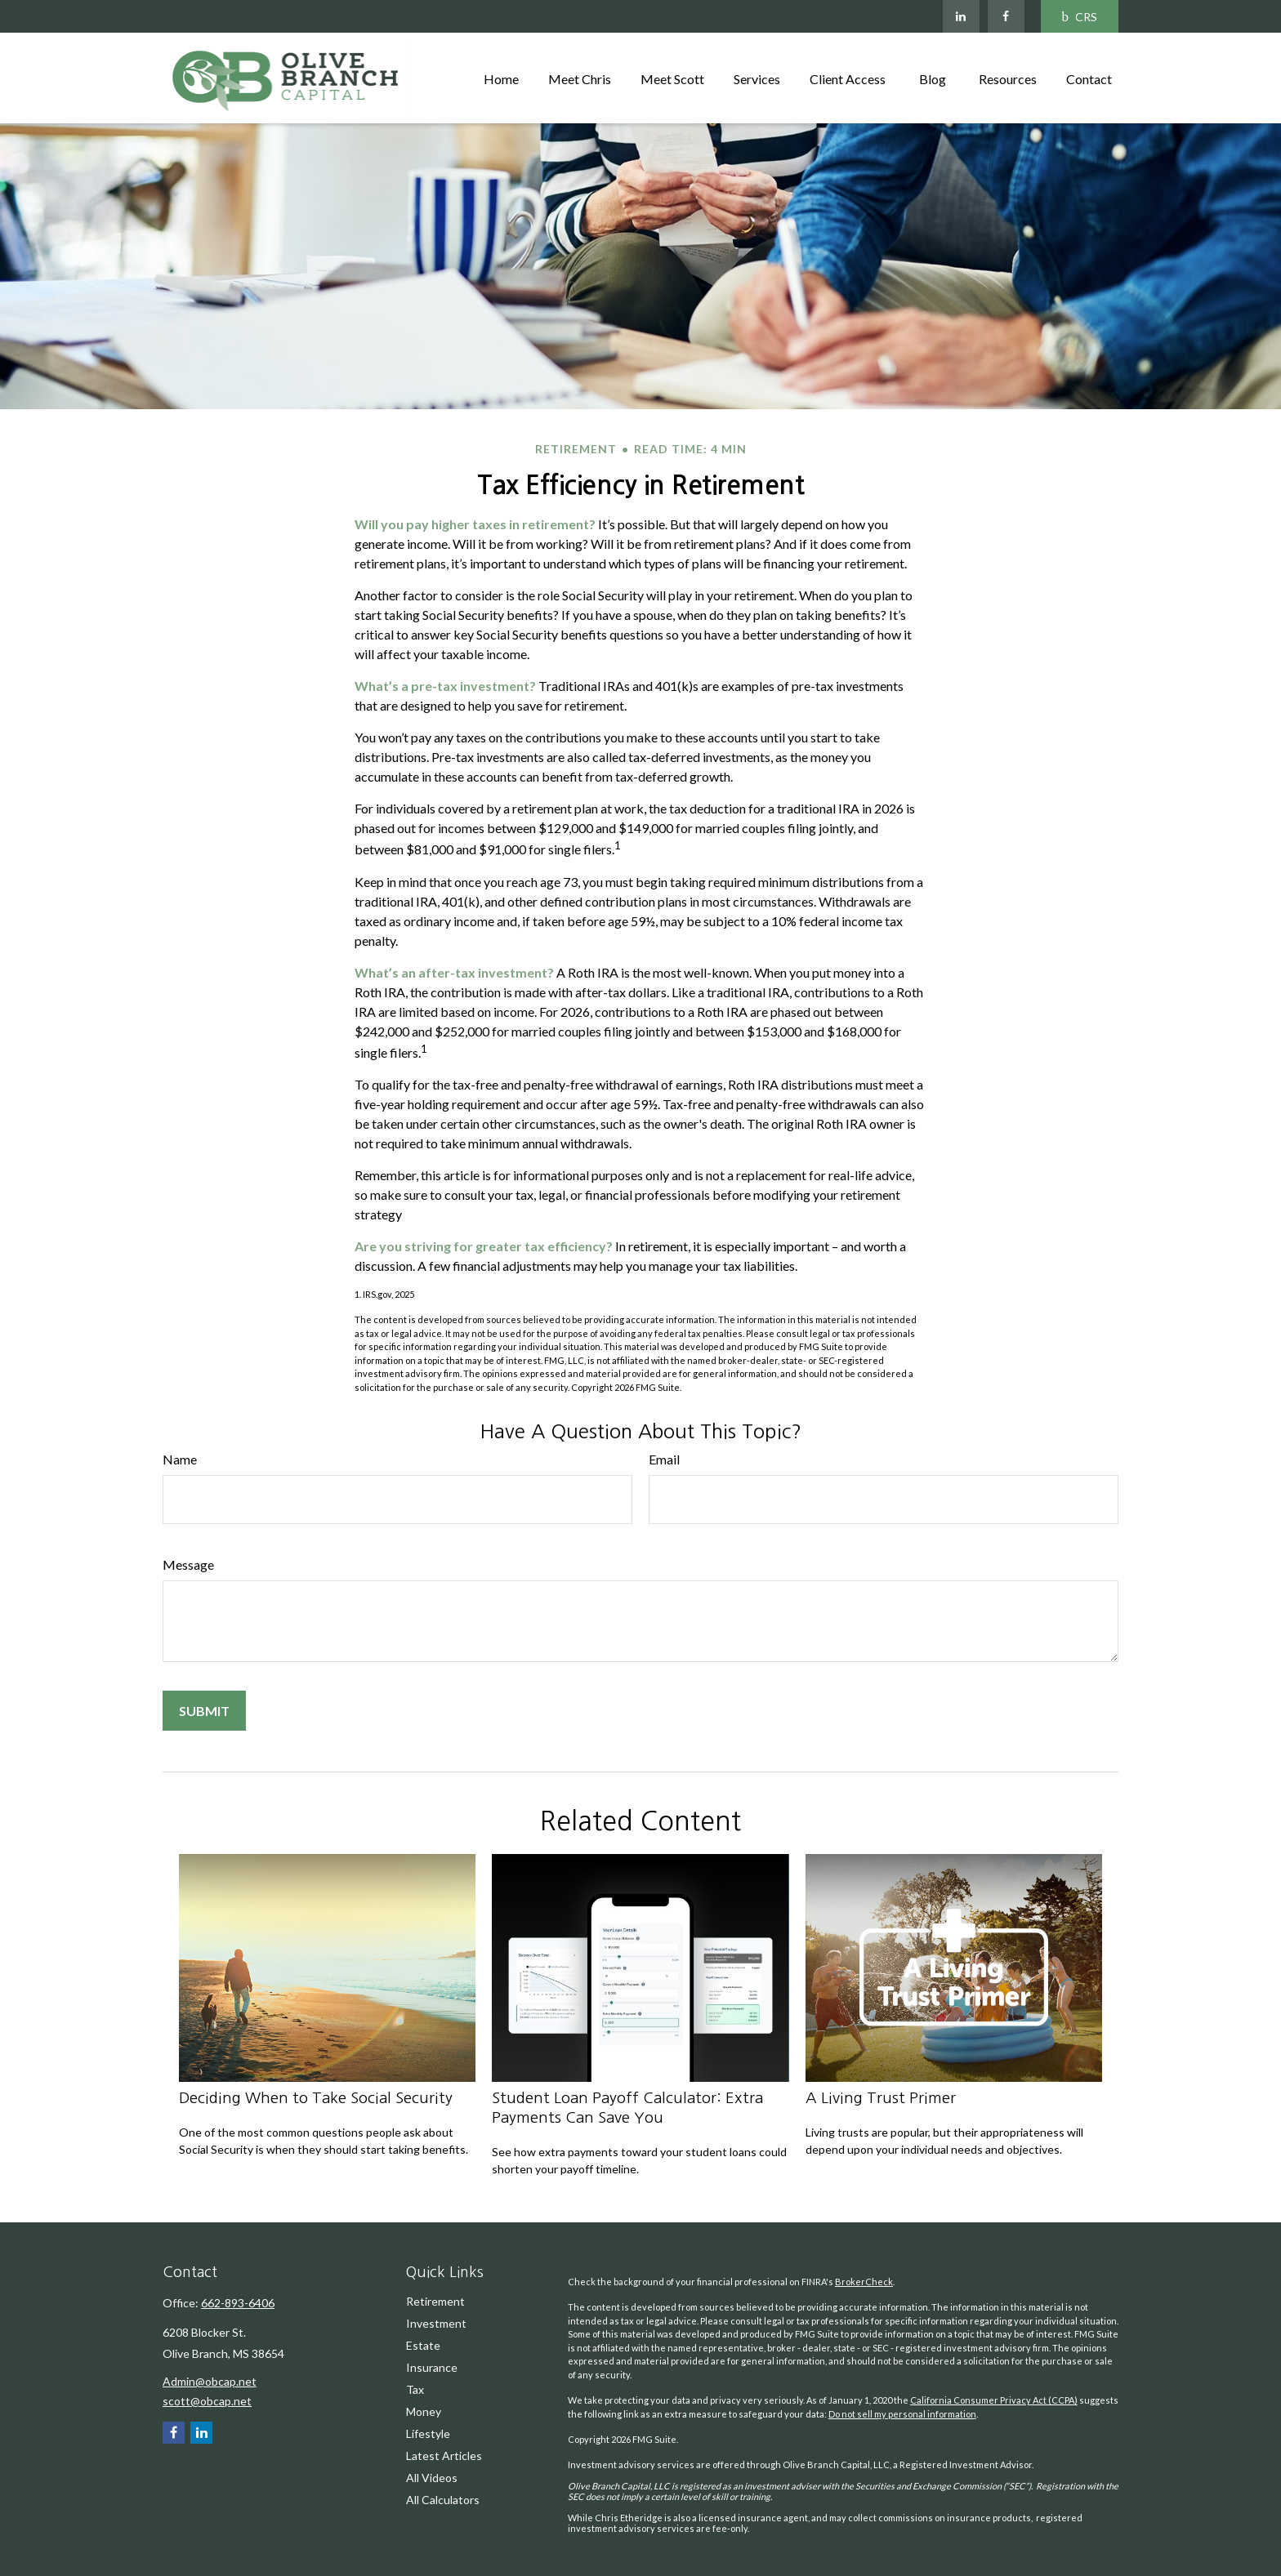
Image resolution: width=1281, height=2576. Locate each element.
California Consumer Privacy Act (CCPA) (994, 2400)
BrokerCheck (864, 2281)
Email (664, 1459)
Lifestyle (428, 2433)
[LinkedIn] (961, 16)
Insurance (432, 2367)
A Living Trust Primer (881, 2098)
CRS (1080, 17)
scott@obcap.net (207, 2401)
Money (423, 2411)
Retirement (435, 2301)
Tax (415, 2389)
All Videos (432, 2478)
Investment (436, 2323)
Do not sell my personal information (902, 2414)
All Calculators (443, 2500)
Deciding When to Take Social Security (316, 2098)
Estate (423, 2345)
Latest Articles (444, 2455)
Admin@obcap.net (210, 2381)
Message (188, 1564)
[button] (501, 78)
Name (180, 1459)
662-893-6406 (237, 2303)
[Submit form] (204, 1711)
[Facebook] (1006, 16)
